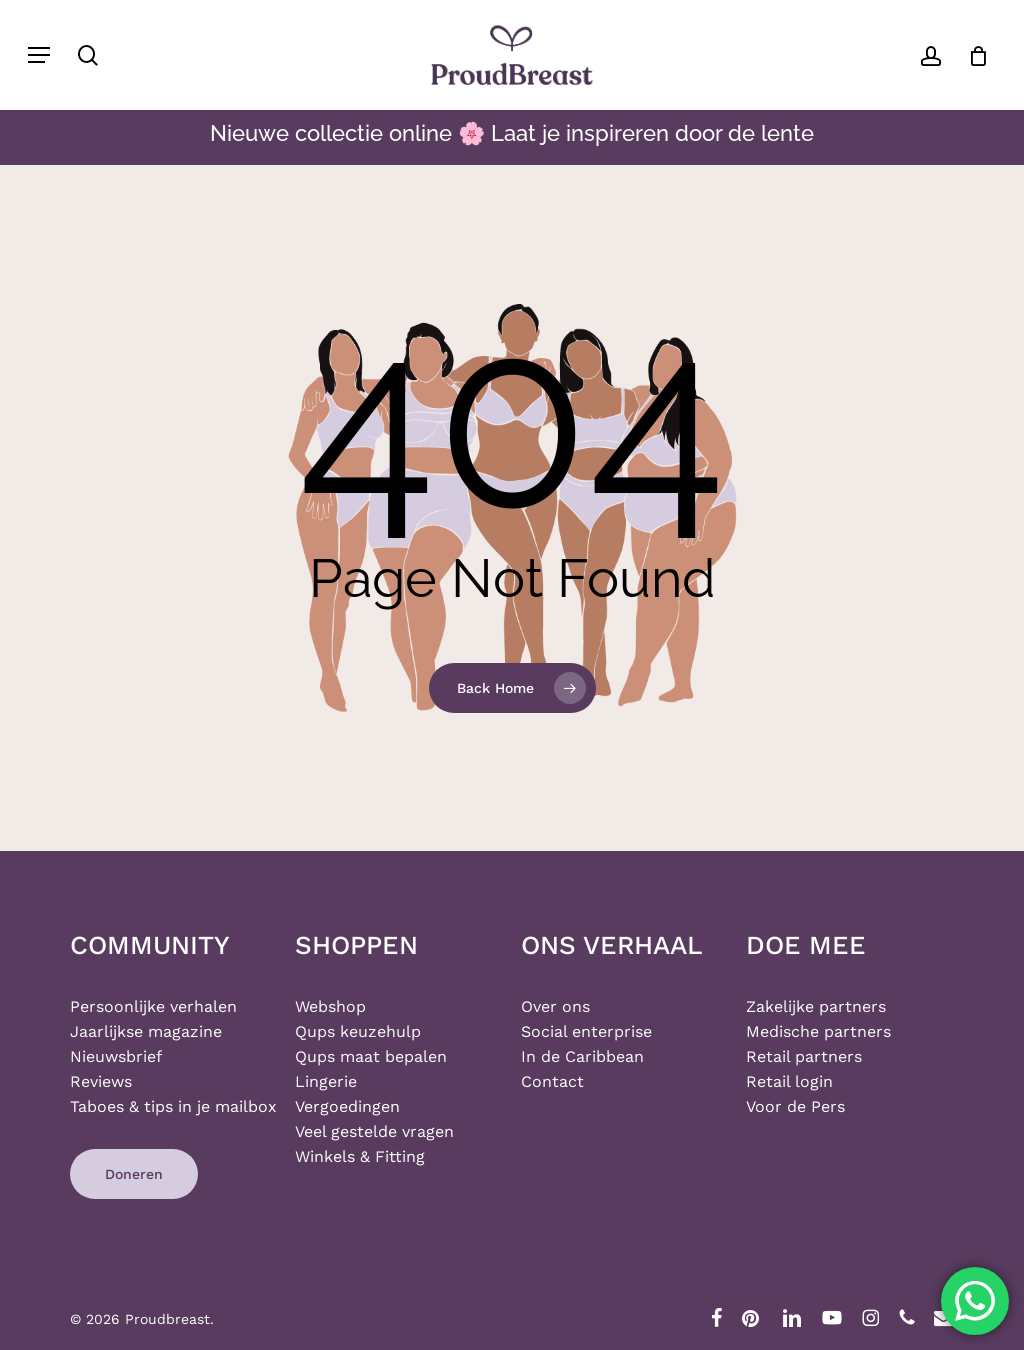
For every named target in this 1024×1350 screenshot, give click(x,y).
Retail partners (804, 1056)
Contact (552, 1081)
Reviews (101, 1081)
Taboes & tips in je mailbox (173, 1106)
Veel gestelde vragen (374, 1131)
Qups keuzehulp (358, 1031)
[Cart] (971, 55)
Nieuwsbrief (116, 1056)
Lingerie (326, 1081)
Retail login (789, 1081)
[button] (39, 55)
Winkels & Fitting (360, 1156)
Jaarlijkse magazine (146, 1031)
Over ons (555, 1006)
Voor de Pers (795, 1106)
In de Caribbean (582, 1056)
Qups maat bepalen (371, 1056)
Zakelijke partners (816, 1006)
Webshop (330, 1006)
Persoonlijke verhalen (153, 1006)
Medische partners (818, 1031)
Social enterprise (586, 1031)
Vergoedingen (347, 1106)
